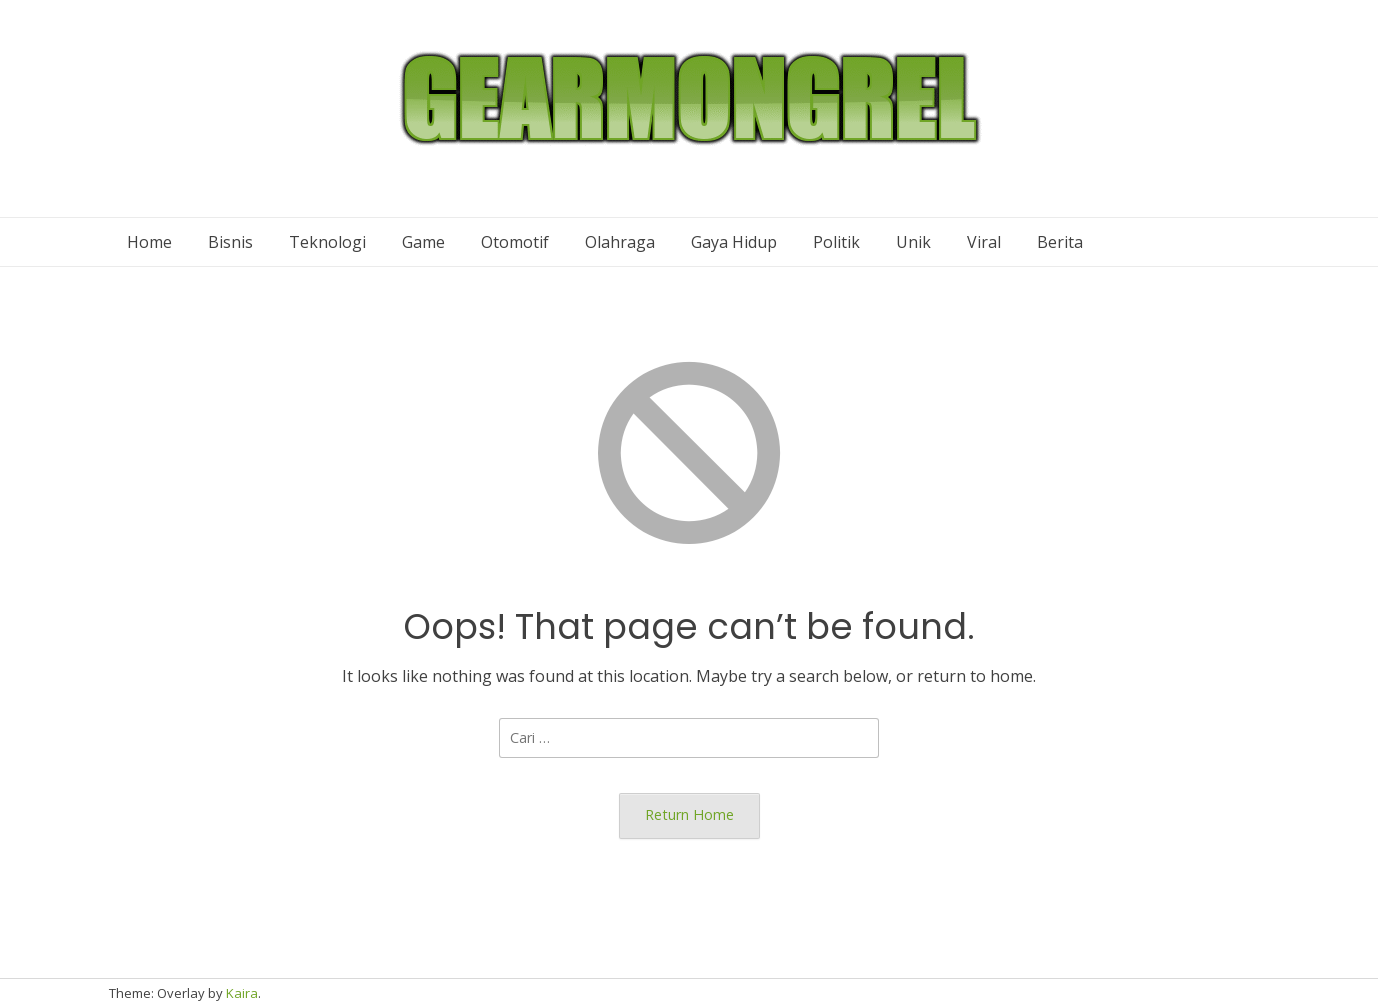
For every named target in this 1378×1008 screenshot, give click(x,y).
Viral (984, 242)
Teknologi (327, 242)
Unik (913, 242)
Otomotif (515, 242)
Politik (836, 242)
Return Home (689, 814)
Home (149, 242)
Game (423, 242)
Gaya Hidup (734, 242)
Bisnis (230, 242)
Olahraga (620, 242)
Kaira (242, 993)
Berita (1060, 242)
